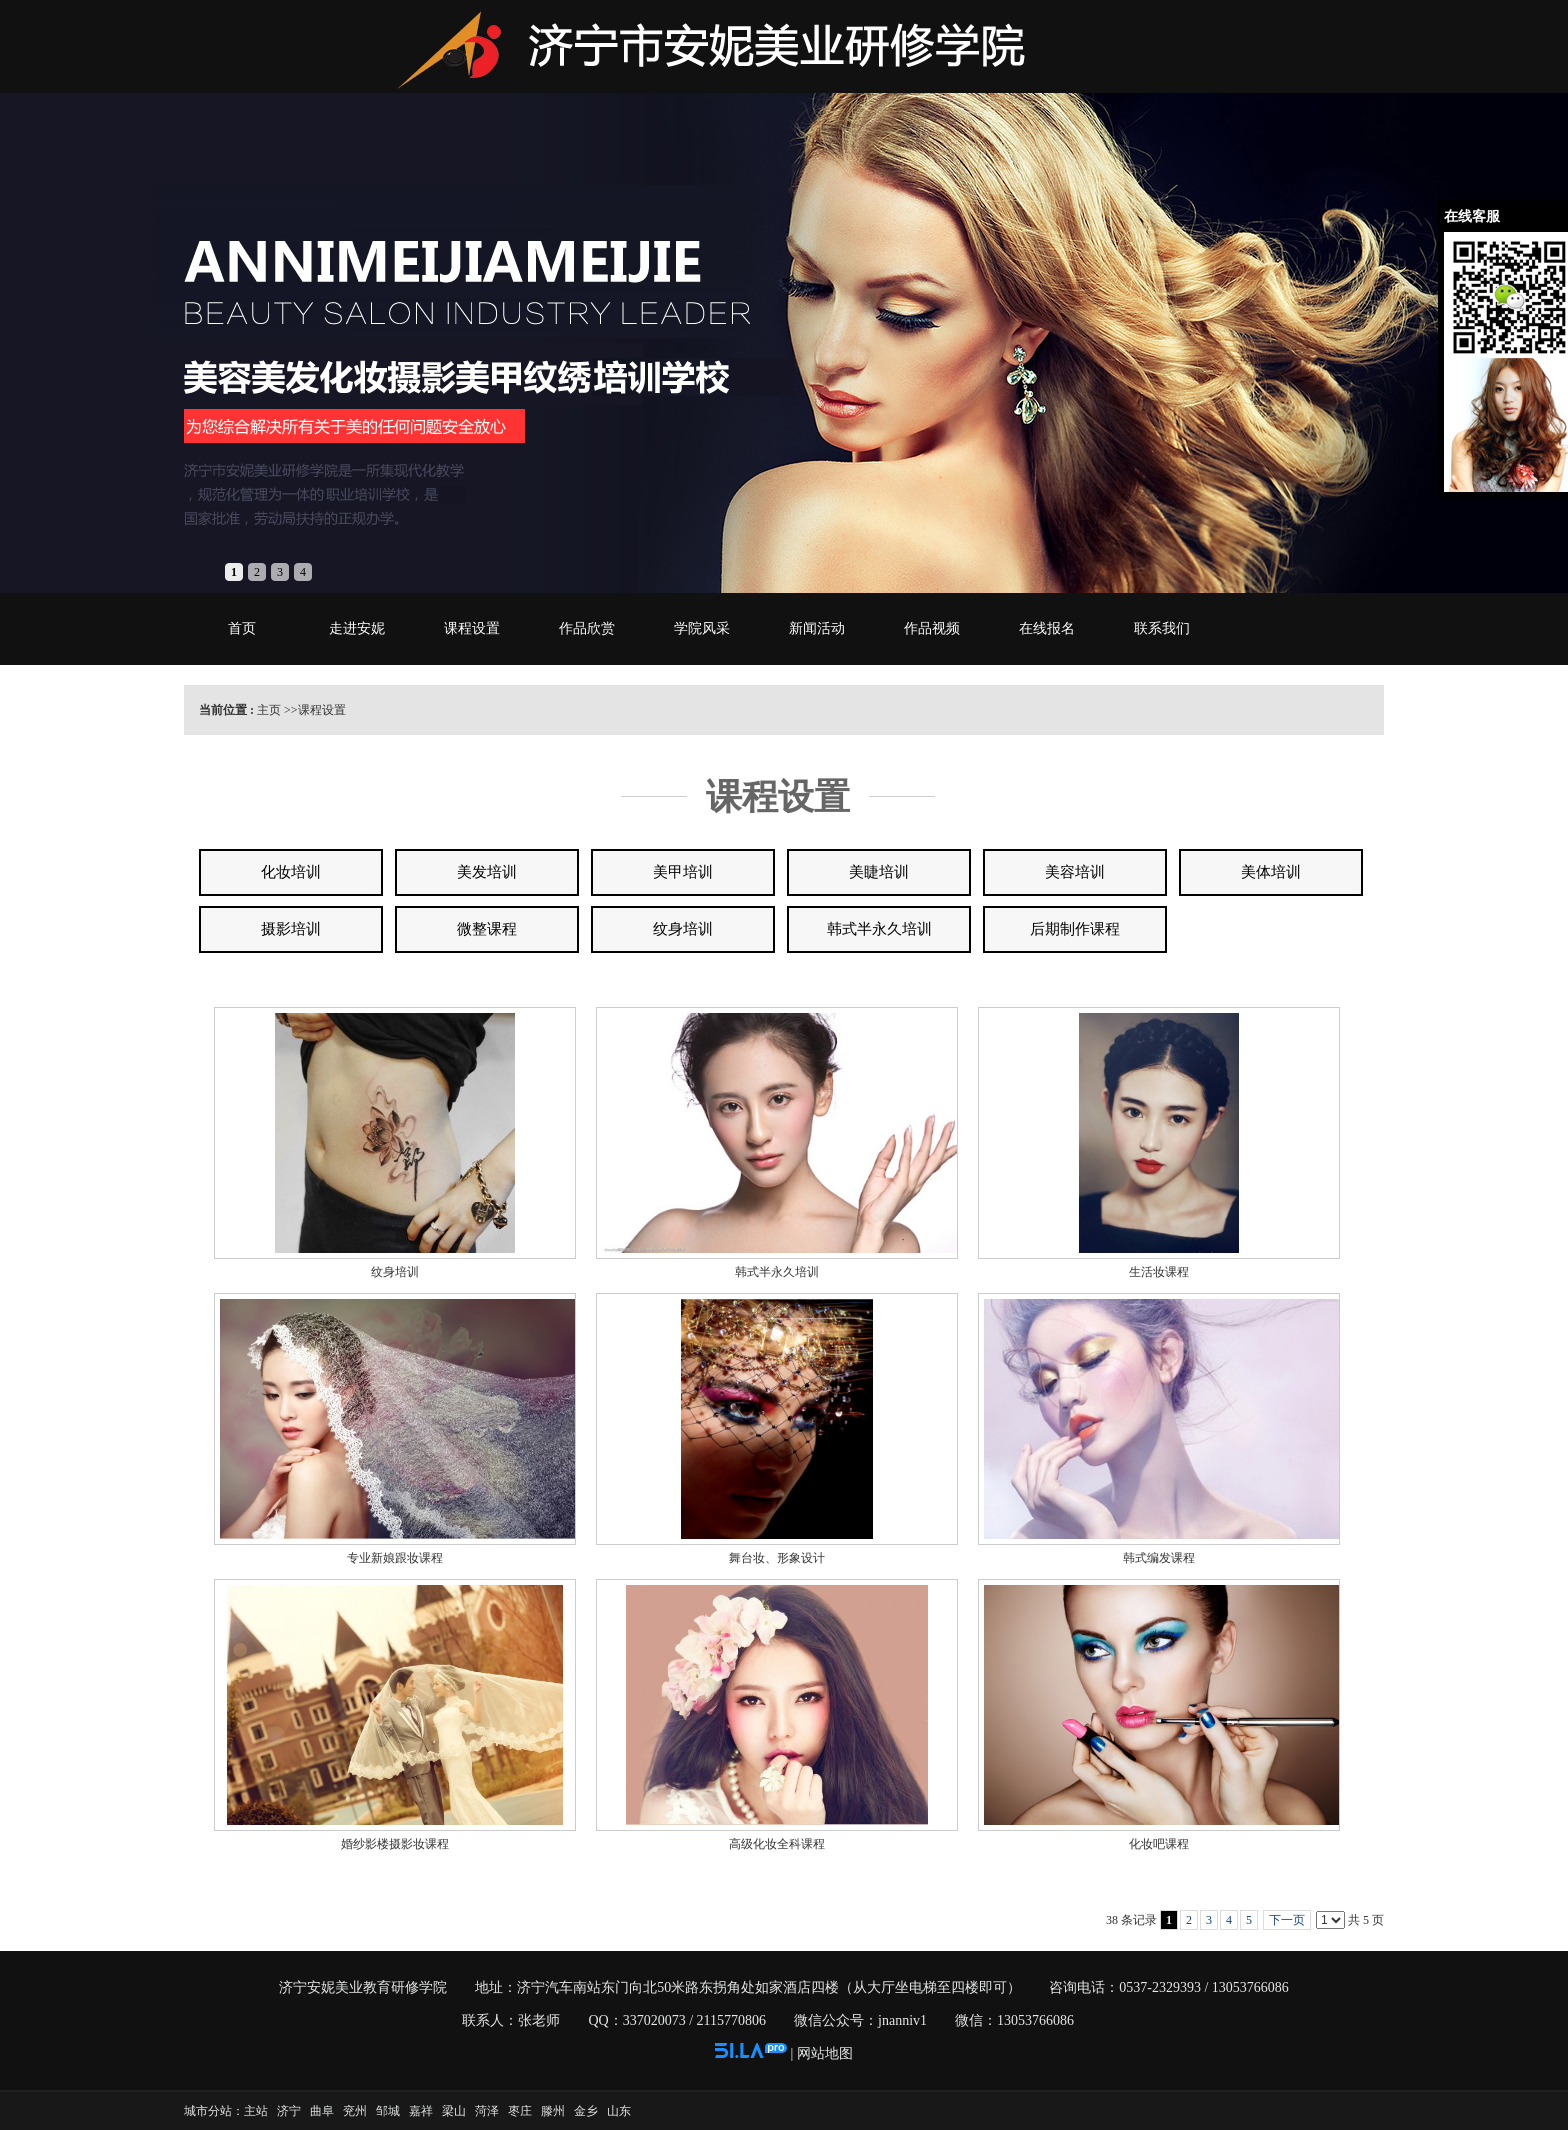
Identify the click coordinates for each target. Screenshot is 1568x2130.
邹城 (388, 2111)
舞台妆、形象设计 (777, 1558)
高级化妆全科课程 (777, 1844)
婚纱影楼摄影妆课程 (395, 1844)
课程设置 (322, 710)
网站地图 (825, 2053)
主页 (269, 710)
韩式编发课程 (1159, 1558)
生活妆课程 (1159, 1272)
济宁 (289, 2111)
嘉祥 (421, 2111)
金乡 (586, 2111)
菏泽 (487, 2111)
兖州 (355, 2111)
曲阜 (322, 2111)
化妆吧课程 (1159, 1844)
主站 (256, 2111)
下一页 (1287, 1920)
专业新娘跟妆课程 (395, 1558)
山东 (619, 2111)
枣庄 (520, 2111)
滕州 (553, 2111)
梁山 (454, 2111)
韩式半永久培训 (777, 1272)
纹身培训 (395, 1272)
